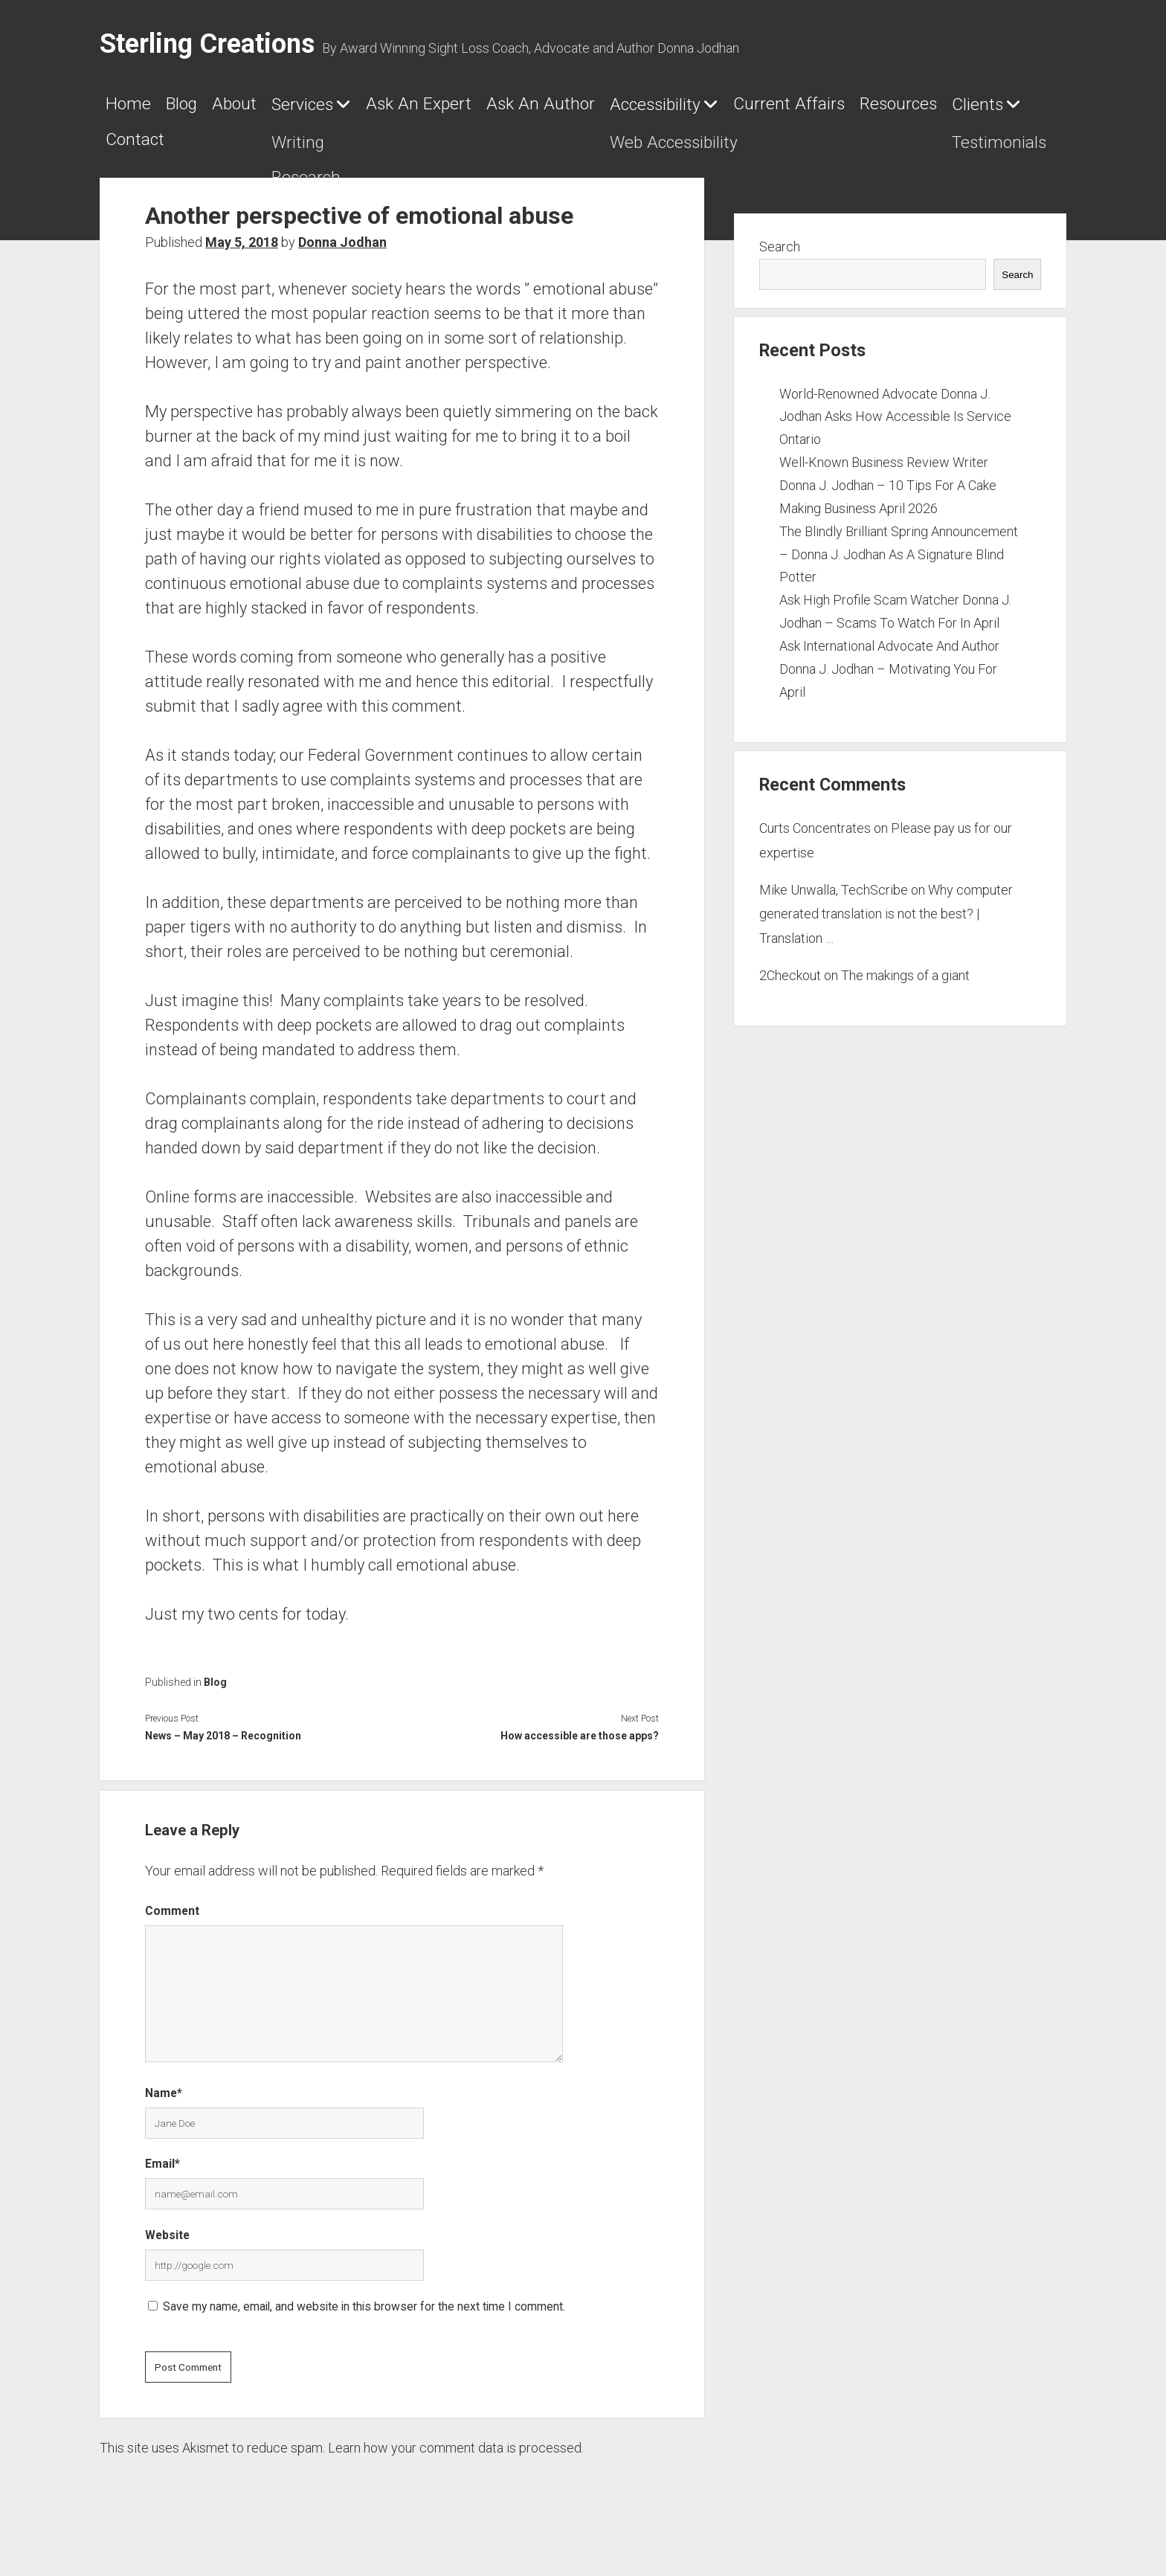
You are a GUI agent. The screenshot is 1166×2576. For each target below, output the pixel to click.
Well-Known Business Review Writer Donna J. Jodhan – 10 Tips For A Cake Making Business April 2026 (887, 505)
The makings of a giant (905, 995)
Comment (172, 1931)
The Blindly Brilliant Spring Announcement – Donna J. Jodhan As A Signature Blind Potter (898, 574)
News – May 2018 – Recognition (223, 1756)
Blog (213, 109)
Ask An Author (715, 109)
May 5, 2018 (241, 262)
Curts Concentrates (815, 848)
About (290, 109)
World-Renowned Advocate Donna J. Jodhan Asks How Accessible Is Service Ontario (895, 436)
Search (779, 266)
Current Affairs (182, 152)
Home (137, 109)
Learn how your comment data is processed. (456, 2468)
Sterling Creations (207, 43)
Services (386, 110)
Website (167, 2254)
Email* (162, 2184)
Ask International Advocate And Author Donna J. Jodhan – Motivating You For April (889, 689)
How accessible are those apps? (579, 1756)
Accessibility (875, 110)
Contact (570, 152)
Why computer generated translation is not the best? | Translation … (886, 934)
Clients (447, 153)
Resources (335, 152)
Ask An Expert (547, 109)
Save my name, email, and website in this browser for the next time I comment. (364, 2326)
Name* (163, 2112)
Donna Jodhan (342, 262)
